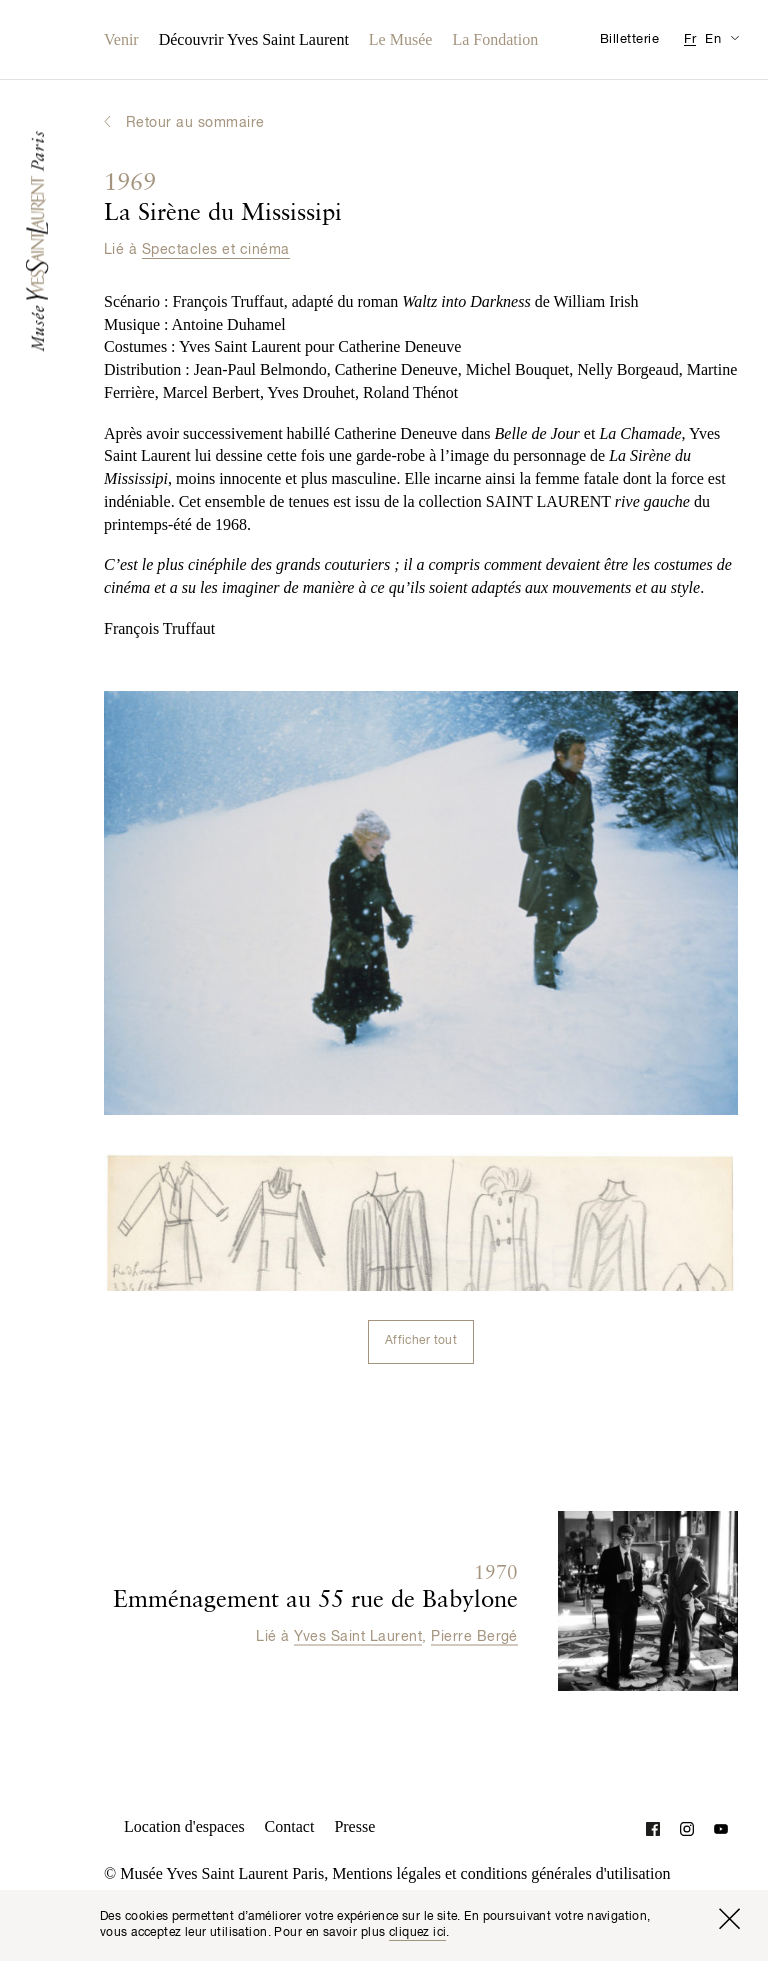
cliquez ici (418, 1933)
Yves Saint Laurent (358, 1636)
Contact (290, 1826)
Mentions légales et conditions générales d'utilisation (501, 1873)
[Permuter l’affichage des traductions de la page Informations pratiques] (734, 37)
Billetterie (629, 39)
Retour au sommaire (195, 123)
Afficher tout (421, 1341)
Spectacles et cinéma (216, 250)
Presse (354, 1826)
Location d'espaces (184, 1826)
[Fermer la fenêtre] (729, 1919)
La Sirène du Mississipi (223, 199)
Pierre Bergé (474, 1636)
